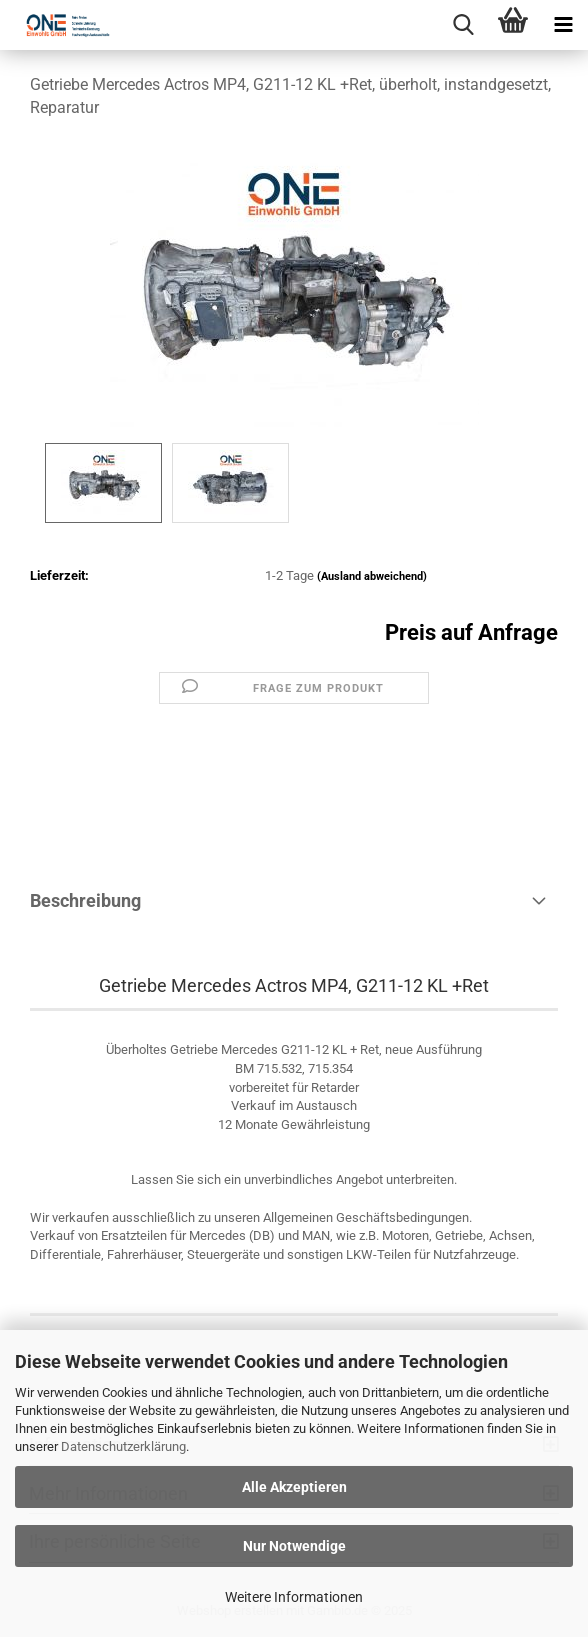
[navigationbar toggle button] (563, 25)
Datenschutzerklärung (123, 1446)
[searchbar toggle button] (463, 25)
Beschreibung (85, 900)
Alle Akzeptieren (294, 1487)
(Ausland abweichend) (372, 576)
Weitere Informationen (294, 1597)
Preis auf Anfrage (471, 632)
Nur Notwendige (294, 1546)
